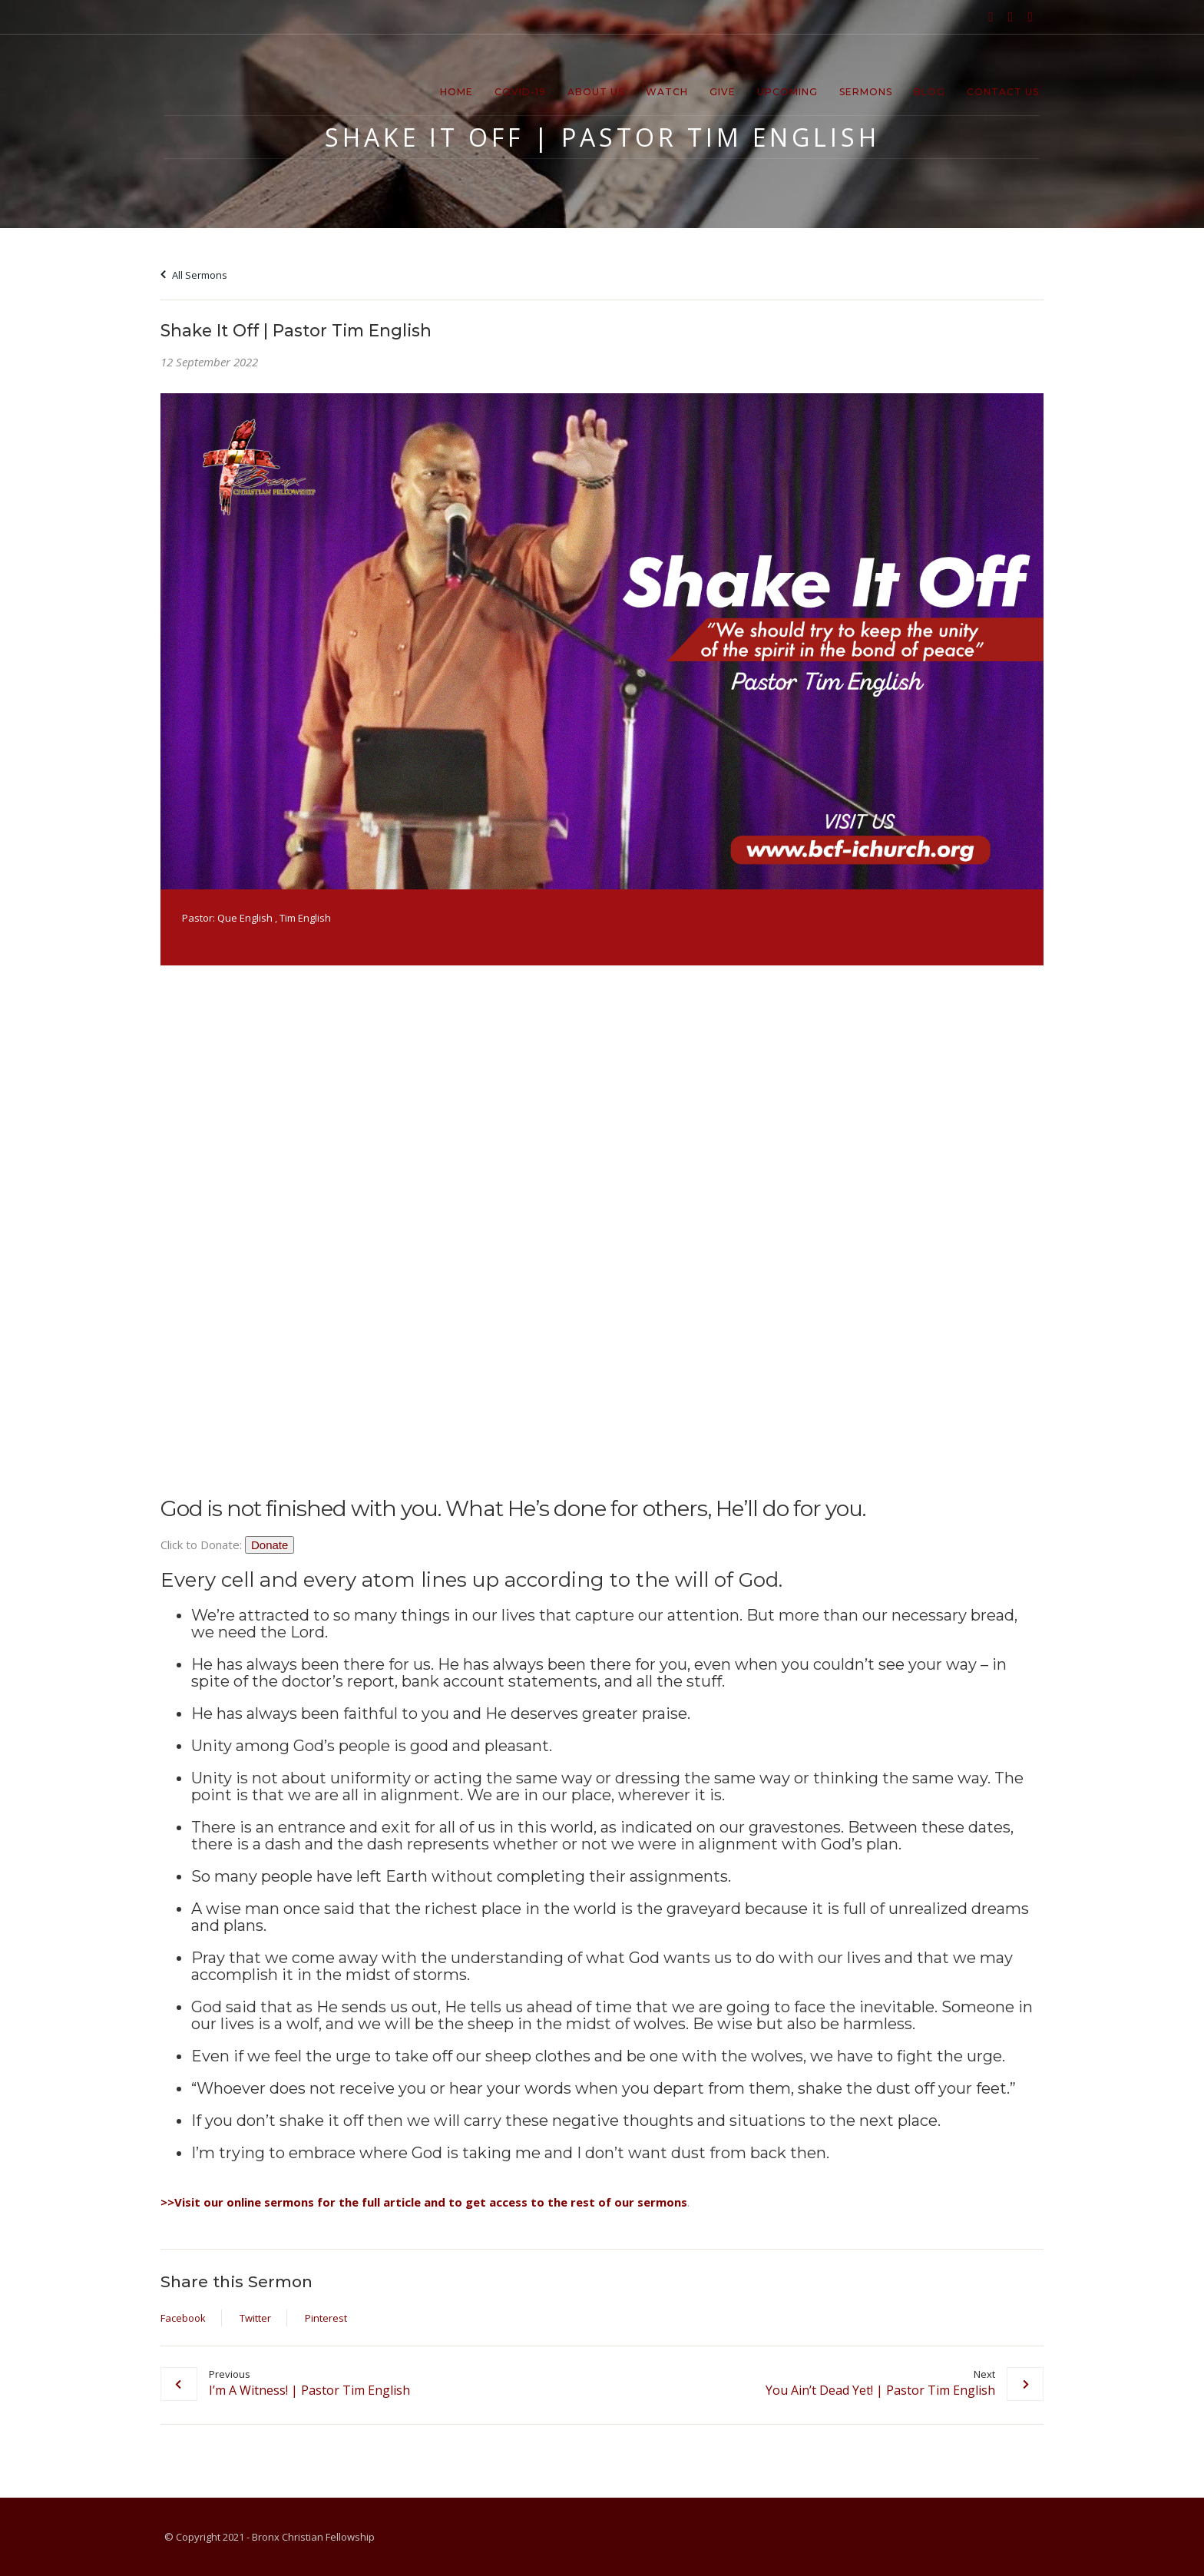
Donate (269, 1544)
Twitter (255, 2318)
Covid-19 (520, 92)
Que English (245, 918)
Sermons (865, 92)
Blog (929, 92)
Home (456, 92)
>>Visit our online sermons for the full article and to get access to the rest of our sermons (423, 2202)
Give (723, 92)
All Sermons (193, 275)
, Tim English (303, 918)
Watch (667, 92)
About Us (595, 92)
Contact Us (1003, 92)
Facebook (183, 2318)
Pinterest (326, 2318)
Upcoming (787, 92)
